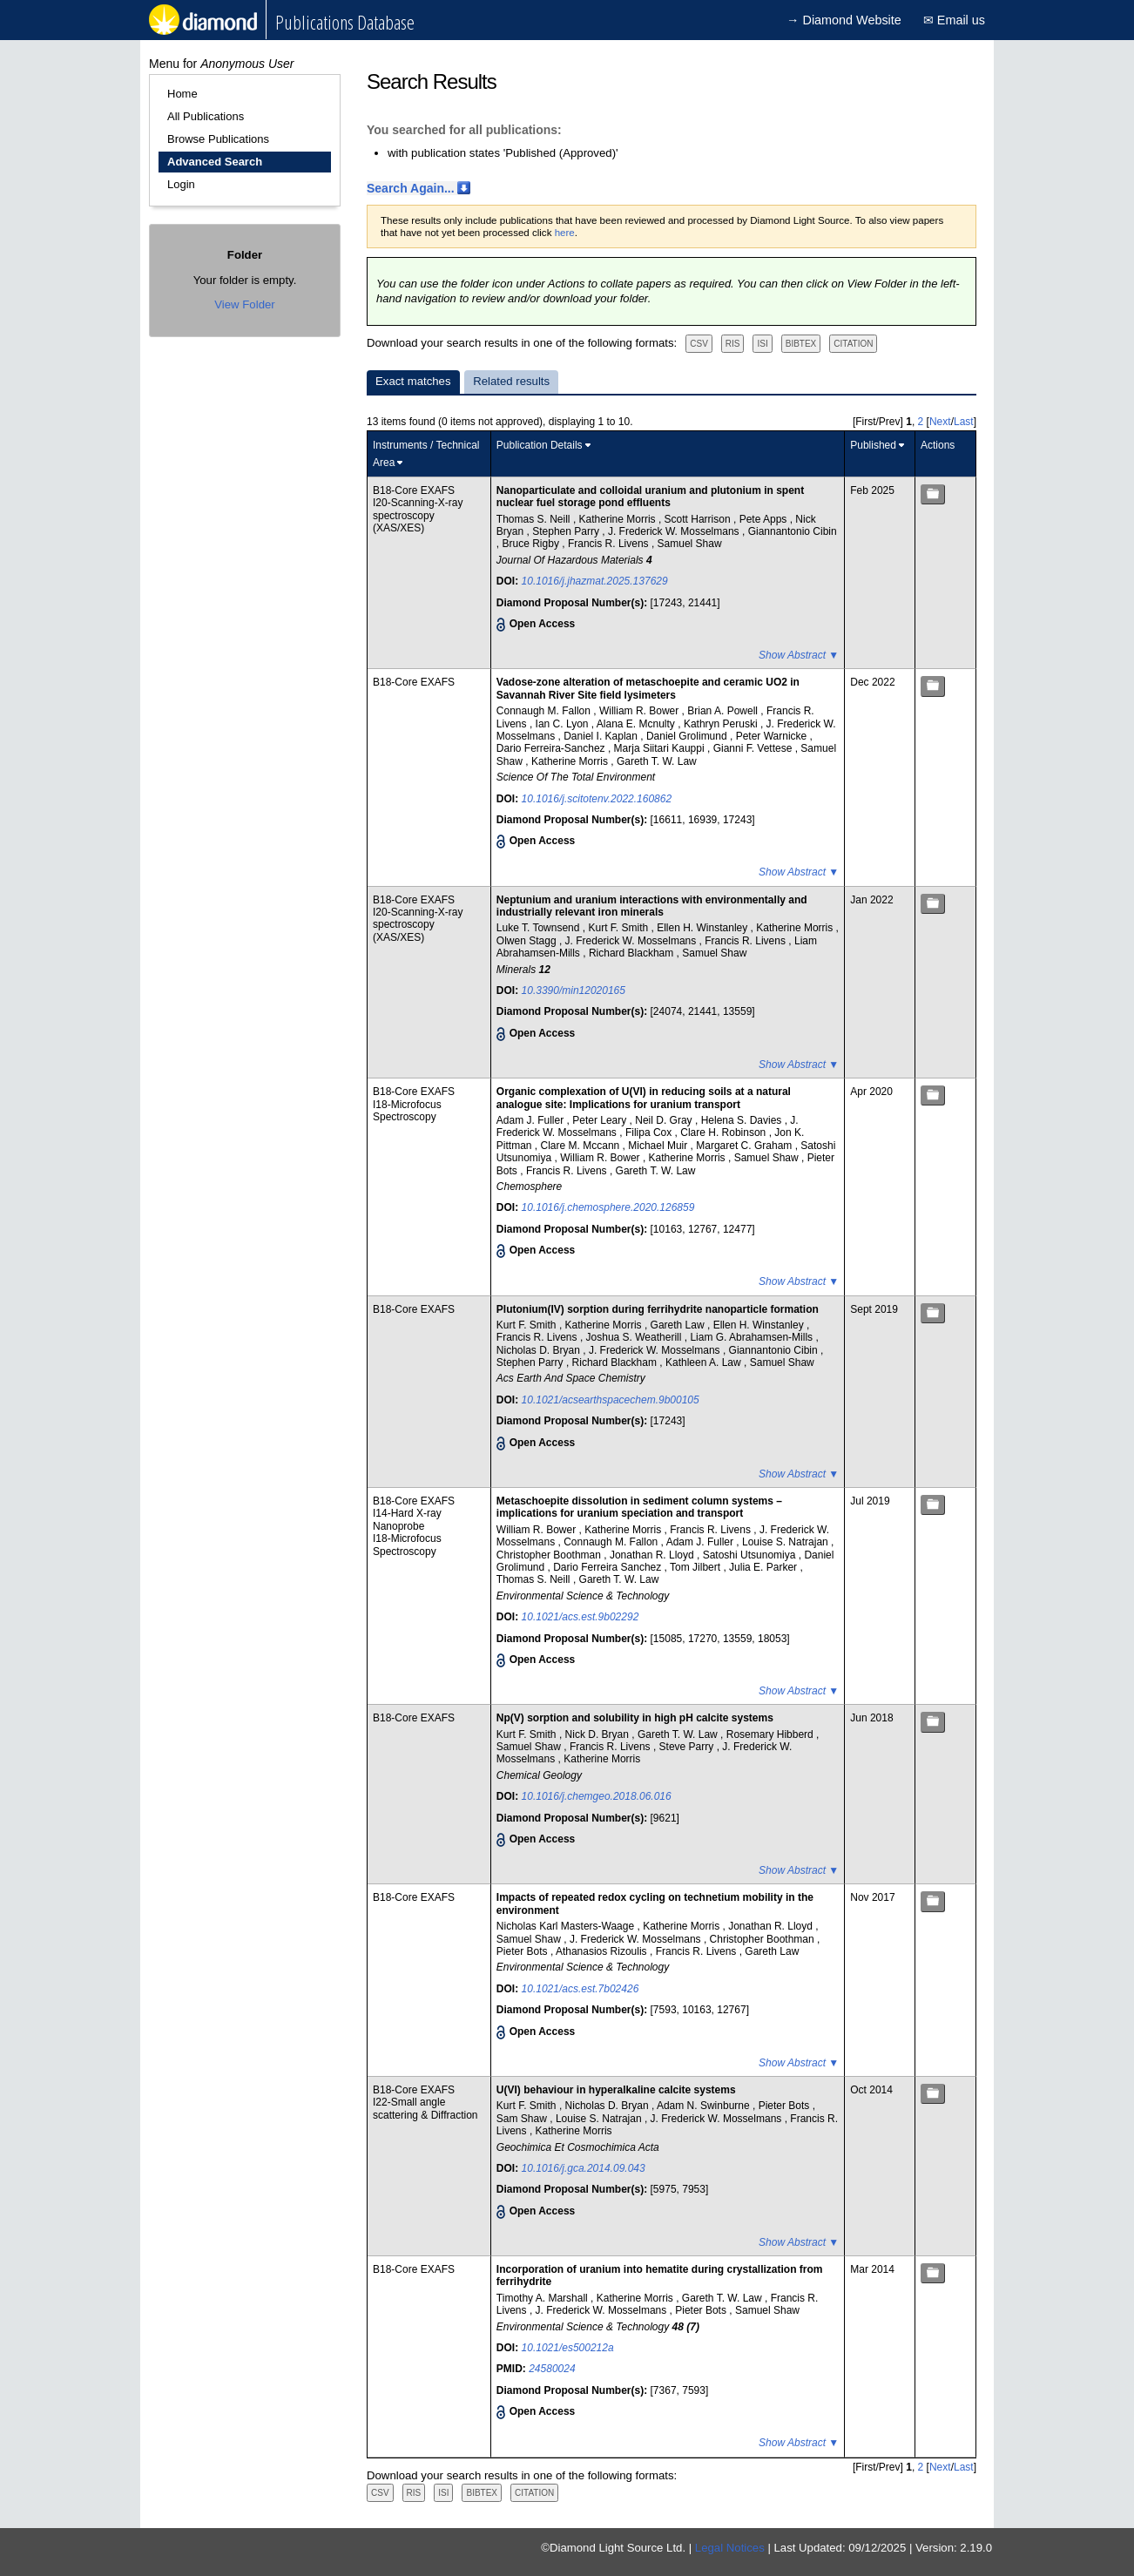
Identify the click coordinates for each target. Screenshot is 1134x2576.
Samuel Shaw (690, 544)
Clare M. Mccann (582, 1145)
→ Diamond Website (843, 20)
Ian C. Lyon (563, 724)
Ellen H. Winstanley (703, 928)
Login (181, 184)
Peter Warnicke (773, 736)
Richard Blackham (633, 953)
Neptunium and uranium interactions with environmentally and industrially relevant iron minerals (651, 906)
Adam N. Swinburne (705, 2105)
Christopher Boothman (550, 1555)
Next (940, 422)
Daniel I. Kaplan (602, 736)
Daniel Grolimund (688, 736)
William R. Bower (640, 711)
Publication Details (539, 445)
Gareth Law (679, 1325)
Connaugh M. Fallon (544, 711)
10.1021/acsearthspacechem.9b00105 (610, 1400)
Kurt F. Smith (619, 928)
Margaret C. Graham (745, 1145)
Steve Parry (688, 1747)
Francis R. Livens (609, 544)
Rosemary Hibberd (771, 1734)
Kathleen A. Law (704, 1362)
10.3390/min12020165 (573, 990)
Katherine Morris (618, 519)
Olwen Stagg (527, 941)
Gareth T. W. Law (657, 761)
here (565, 232)
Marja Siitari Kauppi (660, 748)
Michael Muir (659, 1145)
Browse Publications (218, 138)
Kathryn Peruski (722, 724)
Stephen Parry (567, 531)
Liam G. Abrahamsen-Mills (752, 1337)
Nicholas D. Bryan (539, 1350)
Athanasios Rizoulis (603, 1951)
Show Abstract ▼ (799, 655)
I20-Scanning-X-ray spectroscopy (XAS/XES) (417, 515)
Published (873, 445)
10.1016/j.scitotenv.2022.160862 (597, 799)
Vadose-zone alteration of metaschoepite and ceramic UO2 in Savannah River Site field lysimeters (648, 688)
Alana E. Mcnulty (637, 724)
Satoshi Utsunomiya (751, 1555)
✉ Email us (954, 20)
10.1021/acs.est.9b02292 (580, 1617)
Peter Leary (600, 1120)
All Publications (205, 116)
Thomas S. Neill (534, 519)
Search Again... (411, 188)
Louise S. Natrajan (786, 1542)
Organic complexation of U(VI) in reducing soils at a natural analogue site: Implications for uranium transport (643, 1097)
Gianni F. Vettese (754, 748)
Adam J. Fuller (531, 1120)
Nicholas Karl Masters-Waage (567, 1926)
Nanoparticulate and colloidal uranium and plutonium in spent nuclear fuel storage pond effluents (650, 496)
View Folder (244, 304)
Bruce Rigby (533, 544)
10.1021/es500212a (568, 2348)
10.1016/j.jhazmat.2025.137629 (595, 581)
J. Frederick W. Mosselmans (675, 531)
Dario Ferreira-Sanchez (552, 748)
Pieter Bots (523, 1951)
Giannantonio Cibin (792, 531)
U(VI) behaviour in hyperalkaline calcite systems (616, 2090)
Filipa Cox (650, 1132)
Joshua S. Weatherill (635, 1337)
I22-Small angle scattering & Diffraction (425, 2108)
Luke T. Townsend (539, 928)
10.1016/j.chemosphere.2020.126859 (608, 1207)
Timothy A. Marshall (543, 2298)
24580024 (552, 2369)
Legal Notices (730, 2547)
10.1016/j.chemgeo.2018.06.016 (597, 1796)
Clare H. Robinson (724, 1132)
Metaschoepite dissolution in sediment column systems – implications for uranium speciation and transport (639, 1507)
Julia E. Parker (764, 1567)
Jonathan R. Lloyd (653, 1555)
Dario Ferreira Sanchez (608, 1567)
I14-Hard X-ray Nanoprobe (407, 1519)
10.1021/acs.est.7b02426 (580, 1989)
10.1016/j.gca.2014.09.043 (583, 2168)
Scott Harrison (699, 519)
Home (182, 93)
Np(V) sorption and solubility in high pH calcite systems (634, 1718)
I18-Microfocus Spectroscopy (407, 1111)
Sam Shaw (523, 2119)
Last (964, 422)
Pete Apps (764, 519)
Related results (511, 381)
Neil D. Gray (665, 1120)
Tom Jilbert (696, 1567)
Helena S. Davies (743, 1120)
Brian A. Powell (723, 711)
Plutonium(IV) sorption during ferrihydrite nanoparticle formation (657, 1309)
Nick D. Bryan (598, 1734)
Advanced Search (214, 161)
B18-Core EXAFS (414, 490)
